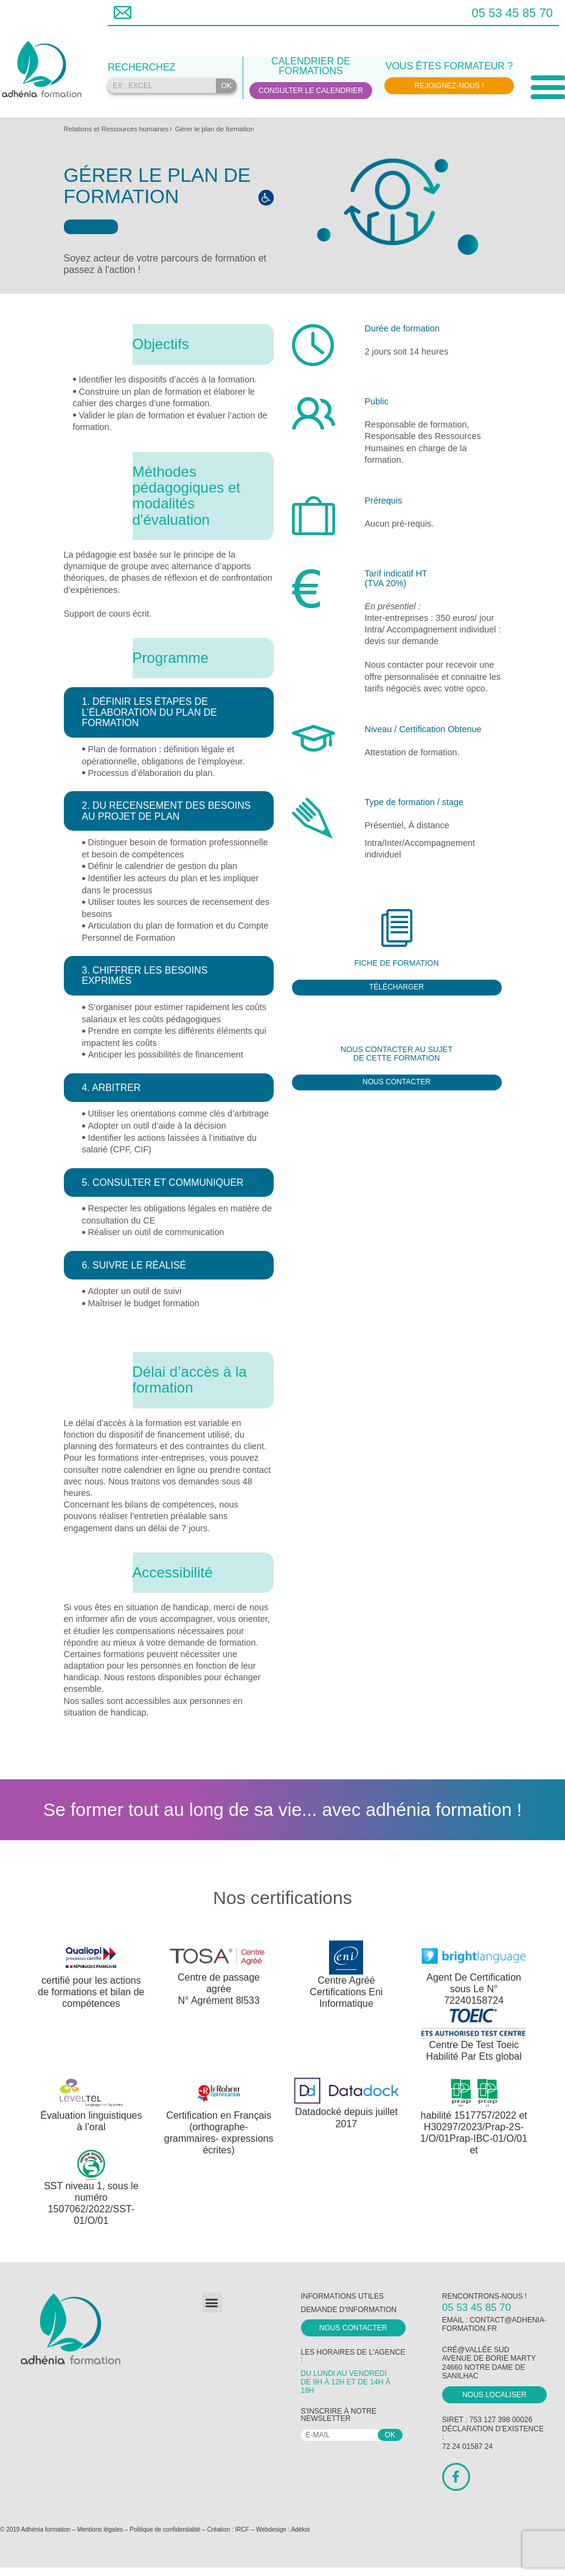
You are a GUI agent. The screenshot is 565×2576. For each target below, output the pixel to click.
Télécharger (396, 987)
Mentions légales (100, 2529)
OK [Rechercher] (226, 85)
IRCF (242, 2529)
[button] (212, 2303)
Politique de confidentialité (165, 2529)
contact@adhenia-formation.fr (494, 2324)
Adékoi (300, 2529)
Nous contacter (396, 1082)
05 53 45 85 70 (512, 12)
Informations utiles (342, 2296)
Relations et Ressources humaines (116, 129)
